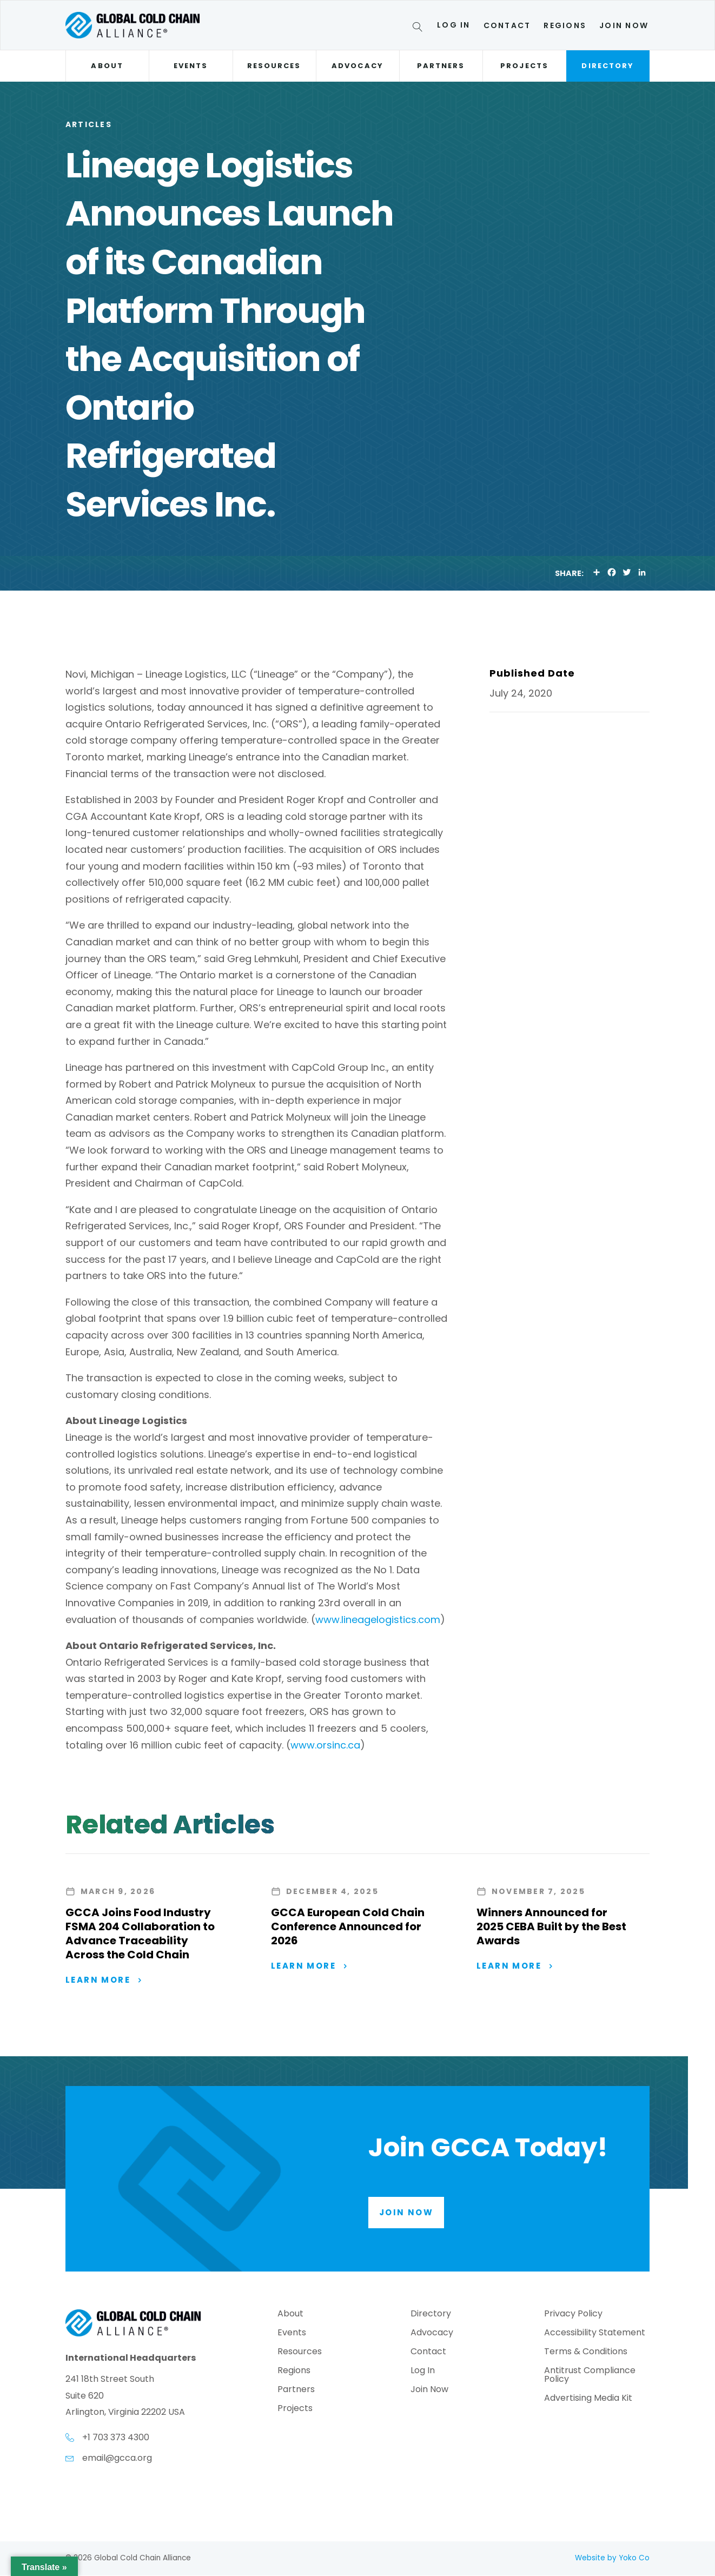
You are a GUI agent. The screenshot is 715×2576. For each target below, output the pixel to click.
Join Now (623, 25)
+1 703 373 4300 (115, 2438)
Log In (453, 24)
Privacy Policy (573, 2315)
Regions (565, 25)
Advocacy (357, 66)
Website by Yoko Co (612, 2558)
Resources (274, 66)
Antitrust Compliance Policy (589, 2376)
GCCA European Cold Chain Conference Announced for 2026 (348, 1926)
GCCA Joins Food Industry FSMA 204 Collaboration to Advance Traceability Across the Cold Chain (140, 1933)
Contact (507, 25)
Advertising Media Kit (588, 2400)
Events (191, 66)
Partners (441, 66)
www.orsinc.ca (325, 1745)
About (107, 66)
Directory (607, 66)
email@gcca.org (117, 2458)
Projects (524, 66)
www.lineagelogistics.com (377, 1619)
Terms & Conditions (585, 2353)
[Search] (419, 28)
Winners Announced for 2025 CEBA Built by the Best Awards (551, 1926)
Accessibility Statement (594, 2334)
